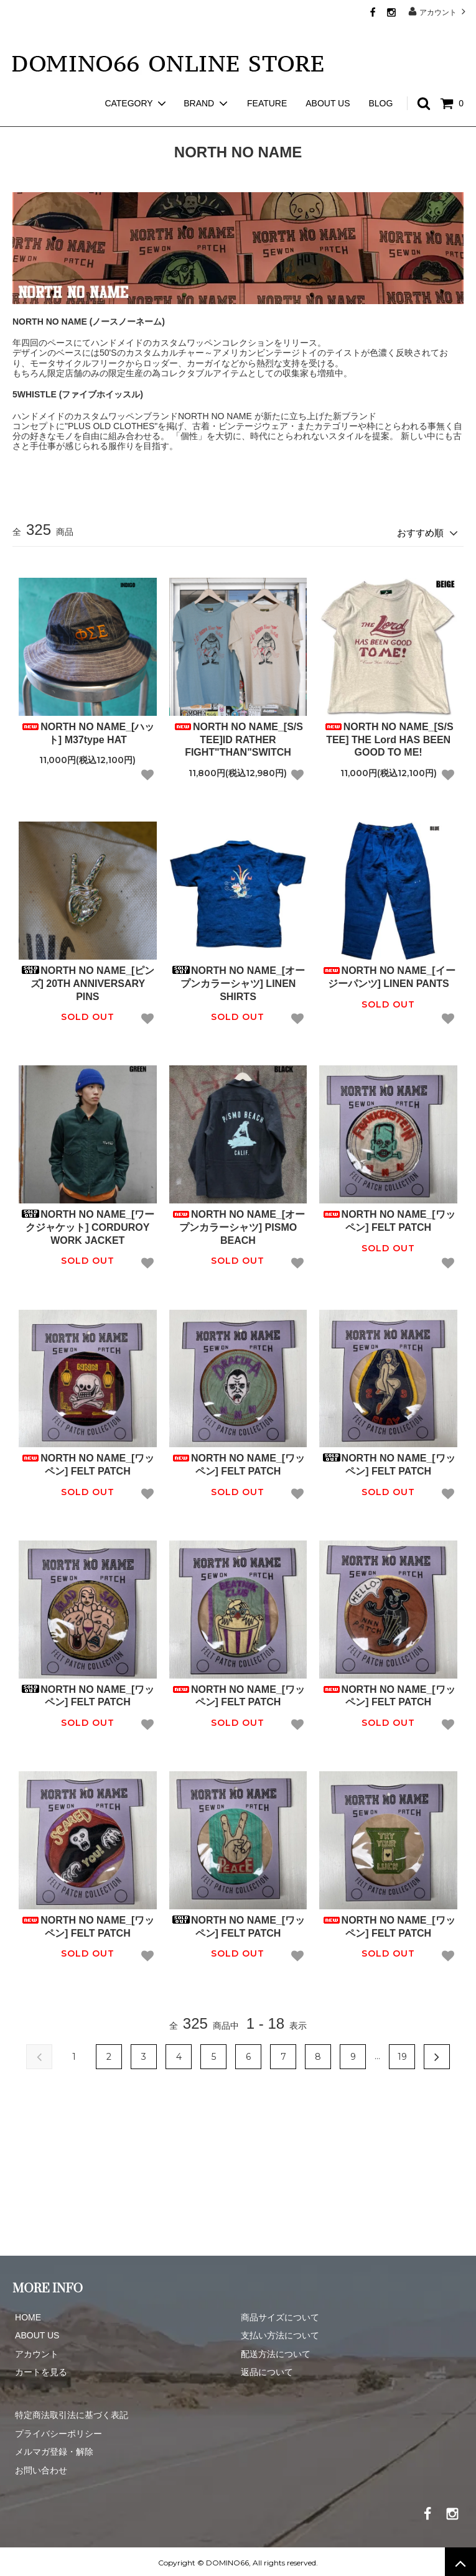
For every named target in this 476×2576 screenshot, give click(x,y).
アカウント (438, 11)
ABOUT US (328, 81)
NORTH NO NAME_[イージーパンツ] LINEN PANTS (388, 974)
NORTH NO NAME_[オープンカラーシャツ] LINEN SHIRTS (238, 981)
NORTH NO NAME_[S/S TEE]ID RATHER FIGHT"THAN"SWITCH (238, 737)
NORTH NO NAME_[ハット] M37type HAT (87, 731)
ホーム (23, 118)
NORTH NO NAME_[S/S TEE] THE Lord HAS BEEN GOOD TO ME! (389, 737)
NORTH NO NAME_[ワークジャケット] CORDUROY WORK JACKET (87, 1225)
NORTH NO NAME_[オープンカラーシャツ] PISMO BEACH (238, 1225)
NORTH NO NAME (86, 118)
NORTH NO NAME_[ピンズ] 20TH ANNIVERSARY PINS (87, 981)
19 (402, 2054)
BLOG (380, 81)
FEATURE (267, 81)
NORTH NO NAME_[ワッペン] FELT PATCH (388, 1218)
